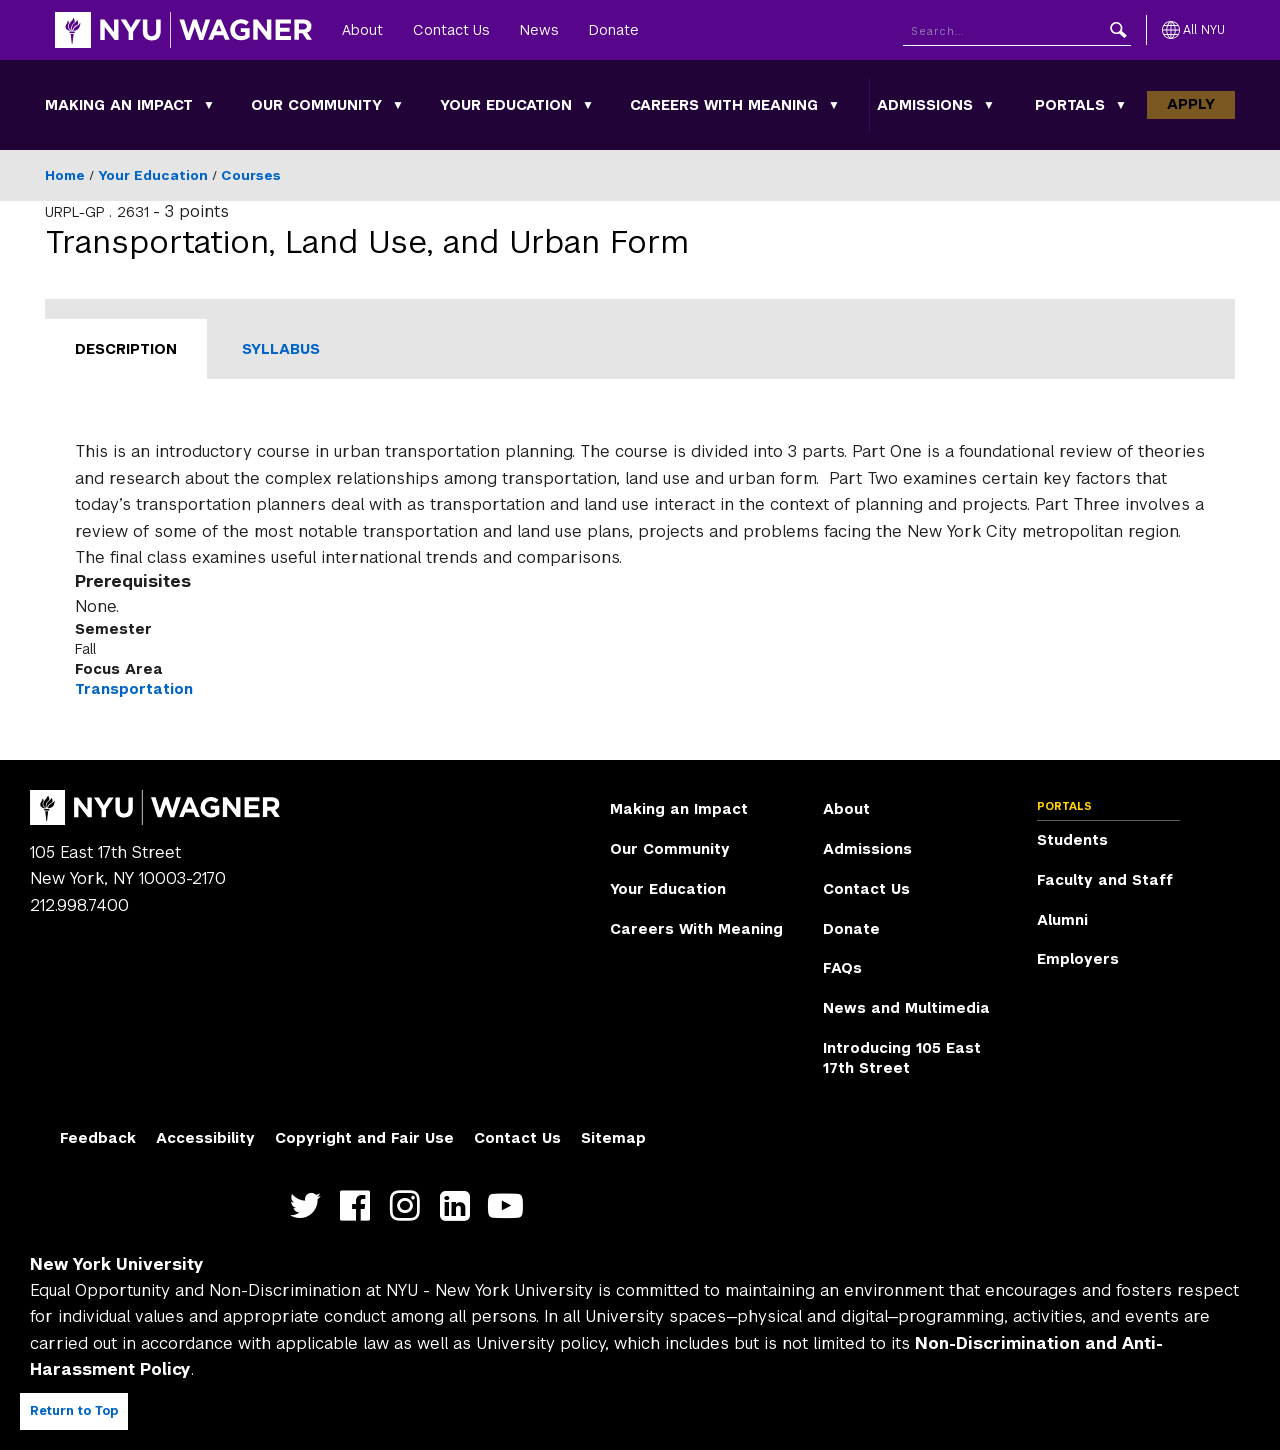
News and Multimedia (906, 1008)
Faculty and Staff (1105, 880)
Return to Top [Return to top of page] (74, 1411)
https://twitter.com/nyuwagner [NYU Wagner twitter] (309, 1206)
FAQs (842, 968)
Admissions (925, 105)
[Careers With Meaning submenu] (834, 105)
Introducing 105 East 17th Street (902, 1058)
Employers (1078, 959)
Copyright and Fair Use (364, 1138)
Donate (614, 30)
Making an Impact (119, 105)
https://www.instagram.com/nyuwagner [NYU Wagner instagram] (409, 1206)
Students (1072, 840)
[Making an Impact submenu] (209, 105)
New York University (117, 1264)
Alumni (1062, 920)
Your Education (506, 105)
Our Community (316, 105)
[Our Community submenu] (398, 105)
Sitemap (613, 1138)
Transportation (134, 689)
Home (65, 175)
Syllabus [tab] (281, 349)
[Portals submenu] (1121, 105)
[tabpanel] (640, 569)
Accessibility (205, 1138)
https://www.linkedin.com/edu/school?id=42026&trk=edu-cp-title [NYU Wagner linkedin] (459, 1206)
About (362, 30)
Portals (1070, 105)
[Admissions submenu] (989, 105)
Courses (251, 175)
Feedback (98, 1138)
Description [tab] (126, 349)
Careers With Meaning (724, 105)
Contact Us (451, 30)
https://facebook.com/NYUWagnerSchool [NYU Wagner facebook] (359, 1206)
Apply (1191, 104)
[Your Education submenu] (588, 105)
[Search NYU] (1017, 30)
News (539, 30)
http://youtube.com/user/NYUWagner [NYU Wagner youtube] (509, 1206)
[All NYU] (1193, 30)
